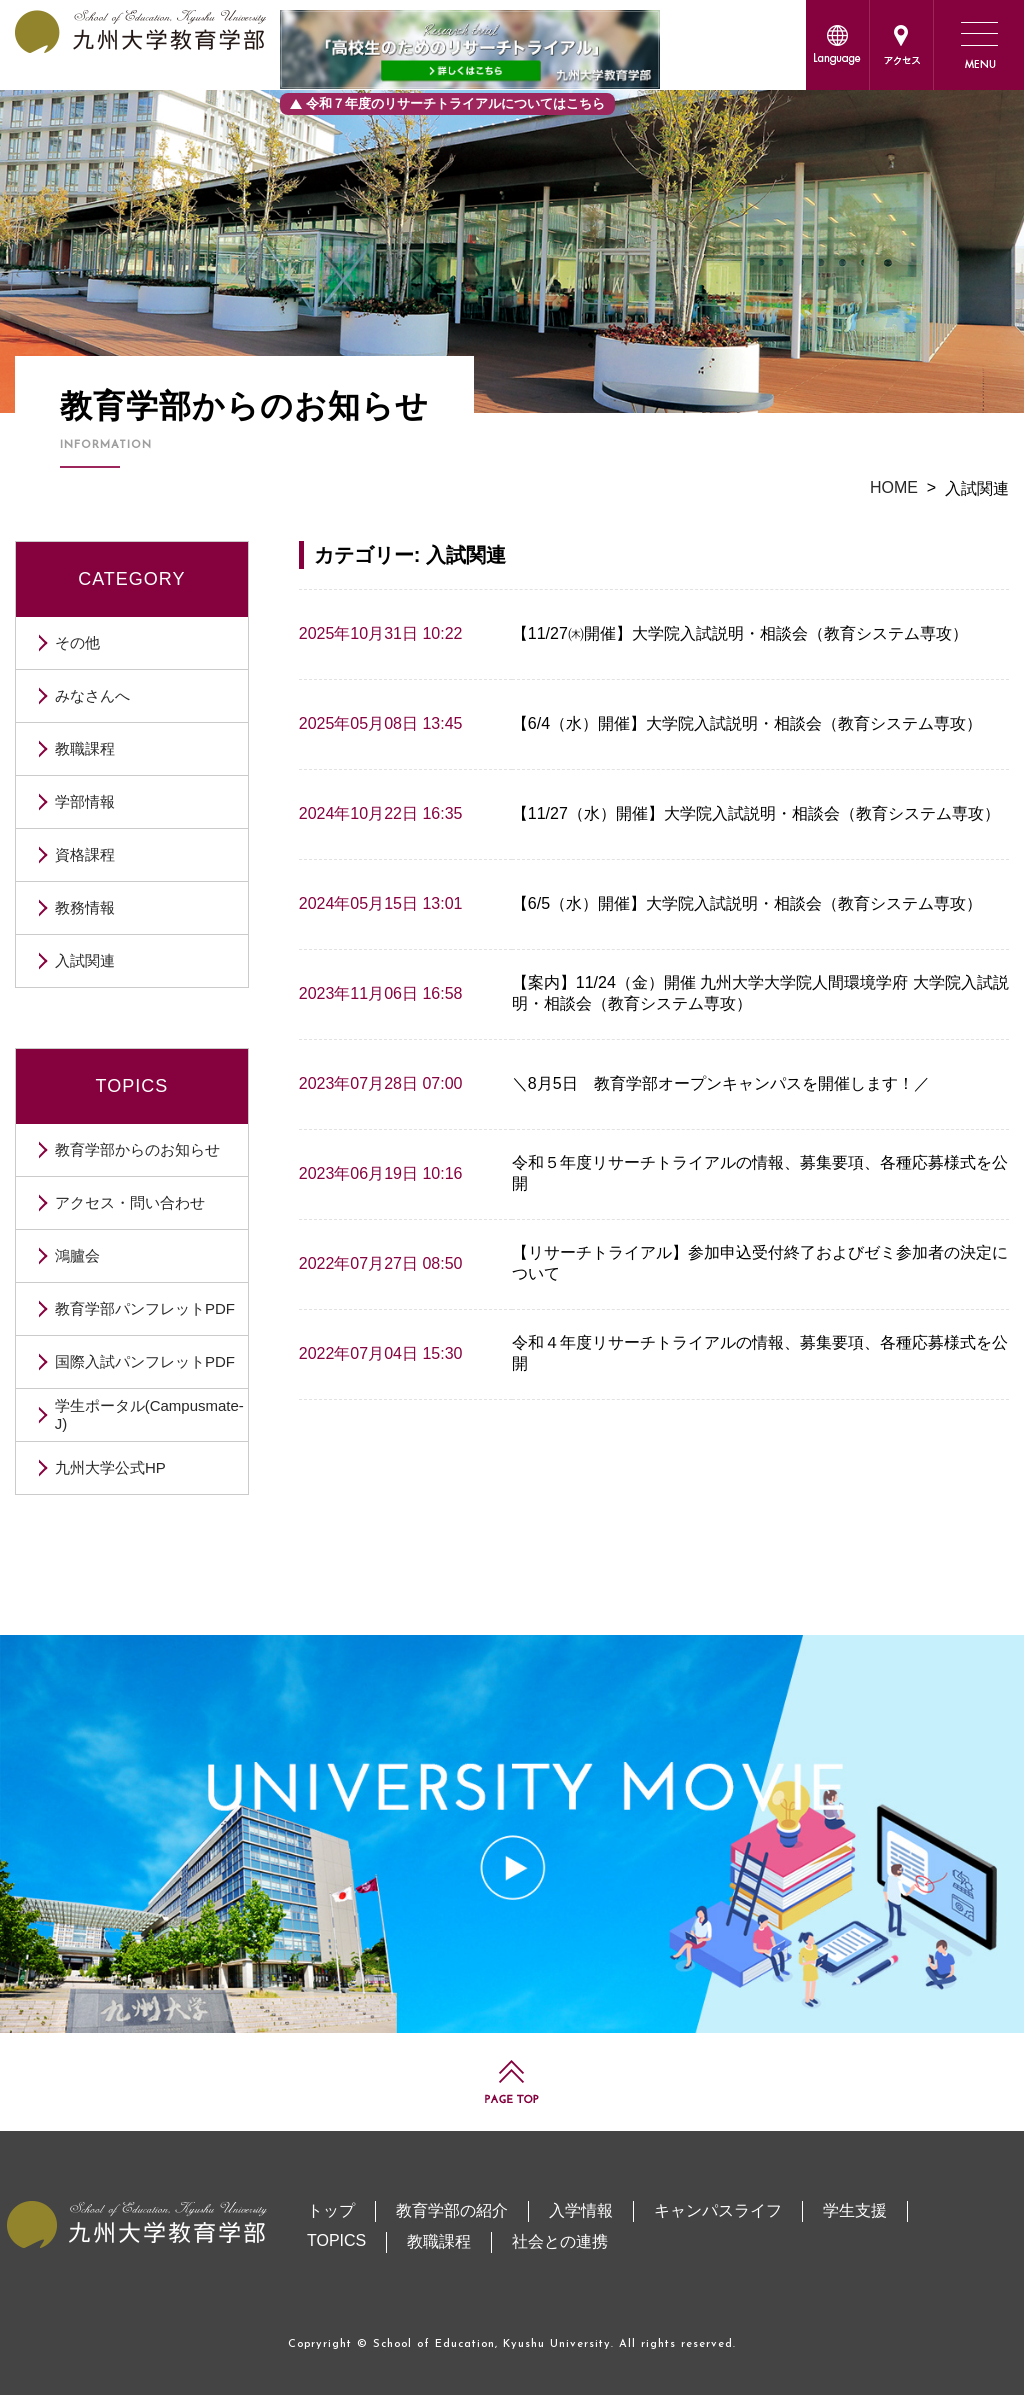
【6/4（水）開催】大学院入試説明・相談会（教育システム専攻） (747, 723)
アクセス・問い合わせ (130, 1202)
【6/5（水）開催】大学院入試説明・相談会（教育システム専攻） (747, 903)
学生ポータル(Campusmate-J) (149, 1414)
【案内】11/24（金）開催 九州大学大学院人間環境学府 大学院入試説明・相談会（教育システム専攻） (760, 993)
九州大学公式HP (110, 1467)
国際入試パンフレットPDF (145, 1361)
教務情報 (85, 907)
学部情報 (85, 801)
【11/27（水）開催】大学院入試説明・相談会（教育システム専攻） (756, 813)
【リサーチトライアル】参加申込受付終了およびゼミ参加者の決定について (760, 1263)
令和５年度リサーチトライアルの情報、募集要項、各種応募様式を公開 (760, 1173)
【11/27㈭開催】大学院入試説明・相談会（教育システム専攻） (740, 633)
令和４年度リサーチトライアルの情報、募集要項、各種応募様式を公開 (760, 1353)
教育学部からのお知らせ (137, 1149)
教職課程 (85, 748)
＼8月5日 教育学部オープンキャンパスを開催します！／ (721, 1083)
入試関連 (85, 960)
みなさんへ (92, 695)
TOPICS (132, 1086)
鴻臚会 (77, 1255)
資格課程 (85, 854)
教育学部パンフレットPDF (145, 1308)
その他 (77, 642)
